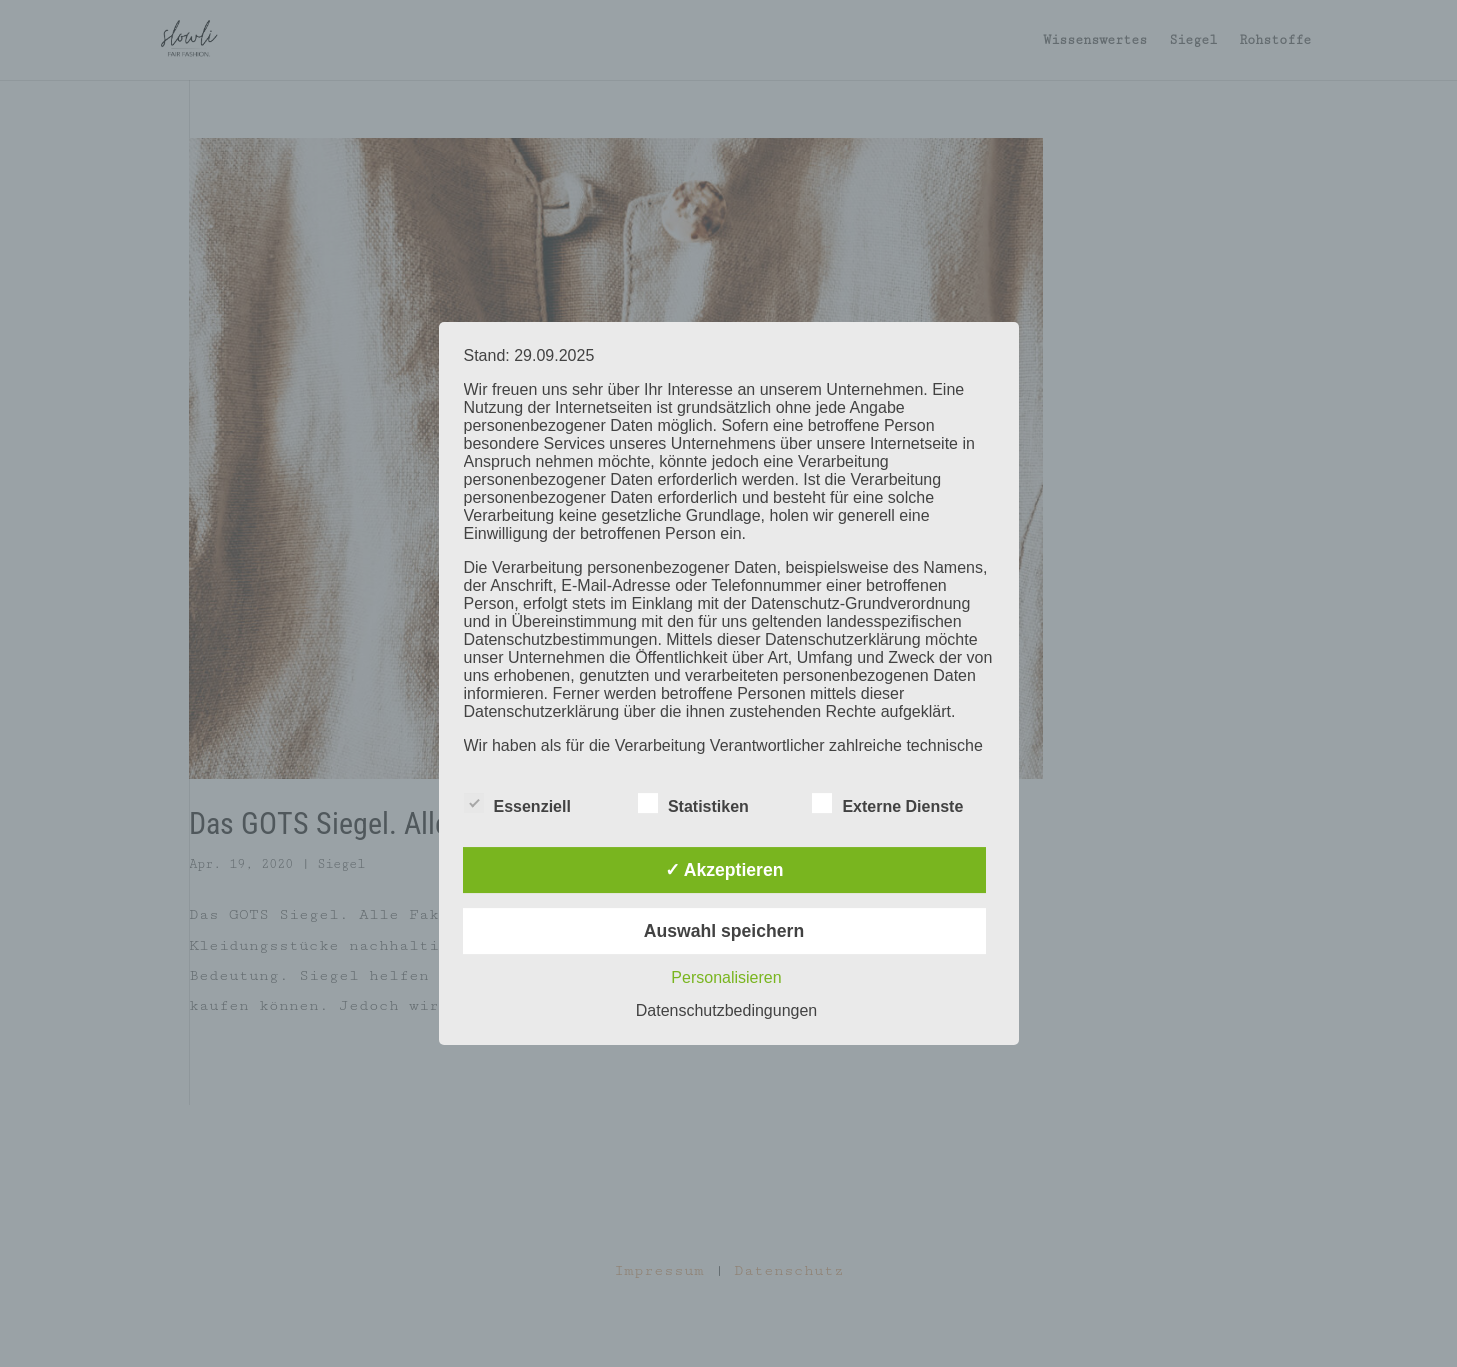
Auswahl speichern (724, 931)
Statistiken (693, 804)
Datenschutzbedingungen (726, 1010)
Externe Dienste (887, 804)
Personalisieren (726, 977)
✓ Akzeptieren (724, 870)
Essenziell (517, 804)
